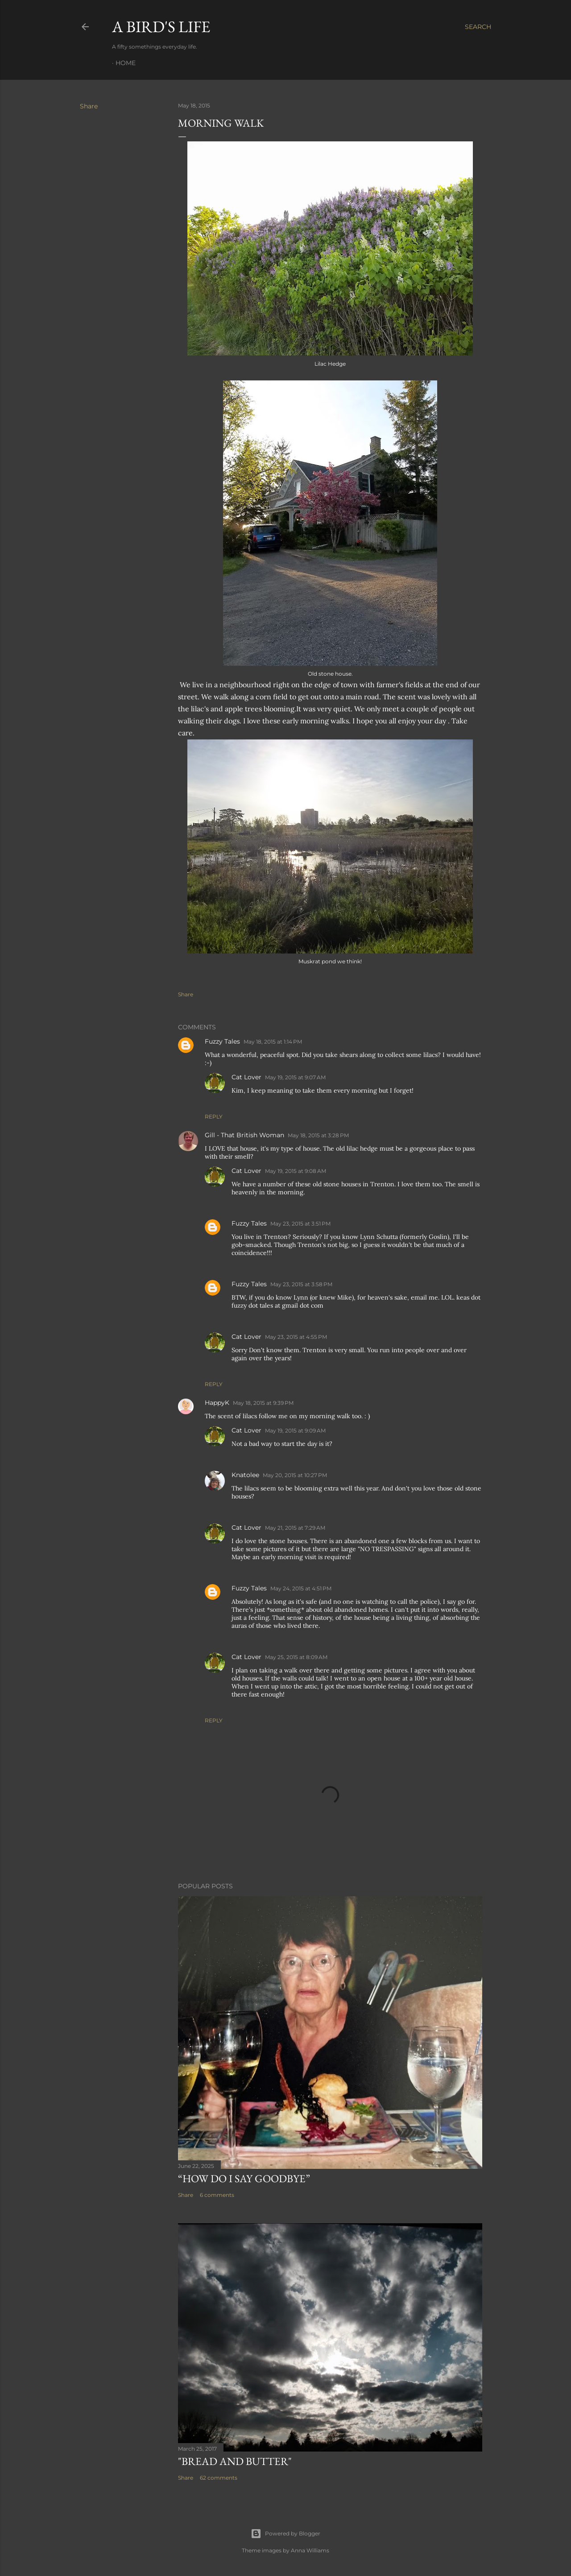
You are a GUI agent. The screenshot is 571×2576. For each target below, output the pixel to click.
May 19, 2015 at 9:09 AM (295, 1430)
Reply (214, 1116)
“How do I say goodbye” (244, 2178)
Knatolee (245, 1475)
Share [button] (89, 106)
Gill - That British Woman (244, 1135)
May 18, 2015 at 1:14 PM (273, 1041)
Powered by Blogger (285, 2533)
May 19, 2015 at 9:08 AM (295, 1171)
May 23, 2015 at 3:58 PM (301, 1284)
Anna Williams (310, 2550)
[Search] (478, 26)
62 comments (218, 2477)
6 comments (217, 2195)
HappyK (217, 1403)
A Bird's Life (161, 26)
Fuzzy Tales (222, 1041)
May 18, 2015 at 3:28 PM (318, 1135)
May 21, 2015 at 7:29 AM (295, 1527)
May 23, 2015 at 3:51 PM (300, 1223)
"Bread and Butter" (235, 2461)
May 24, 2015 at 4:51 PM (300, 1588)
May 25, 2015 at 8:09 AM (296, 1657)
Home (126, 63)
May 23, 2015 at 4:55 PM (296, 1336)
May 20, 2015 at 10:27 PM (295, 1475)
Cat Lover (246, 1077)
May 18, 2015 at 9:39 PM (263, 1402)
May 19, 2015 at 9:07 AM (295, 1077)
